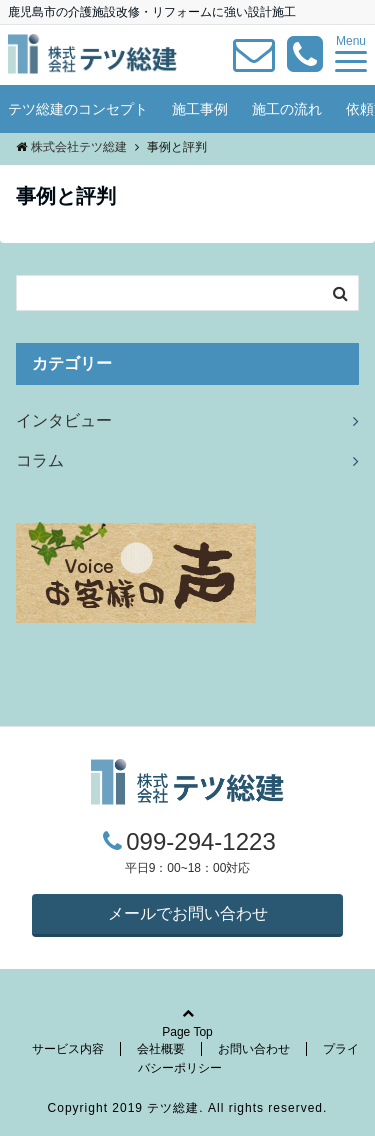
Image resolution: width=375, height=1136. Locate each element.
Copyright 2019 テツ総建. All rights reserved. (188, 1108)
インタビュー (64, 420)
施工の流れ (287, 109)
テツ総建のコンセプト (78, 109)
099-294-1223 (200, 841)
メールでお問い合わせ (188, 913)
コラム (40, 460)
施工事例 (200, 109)
